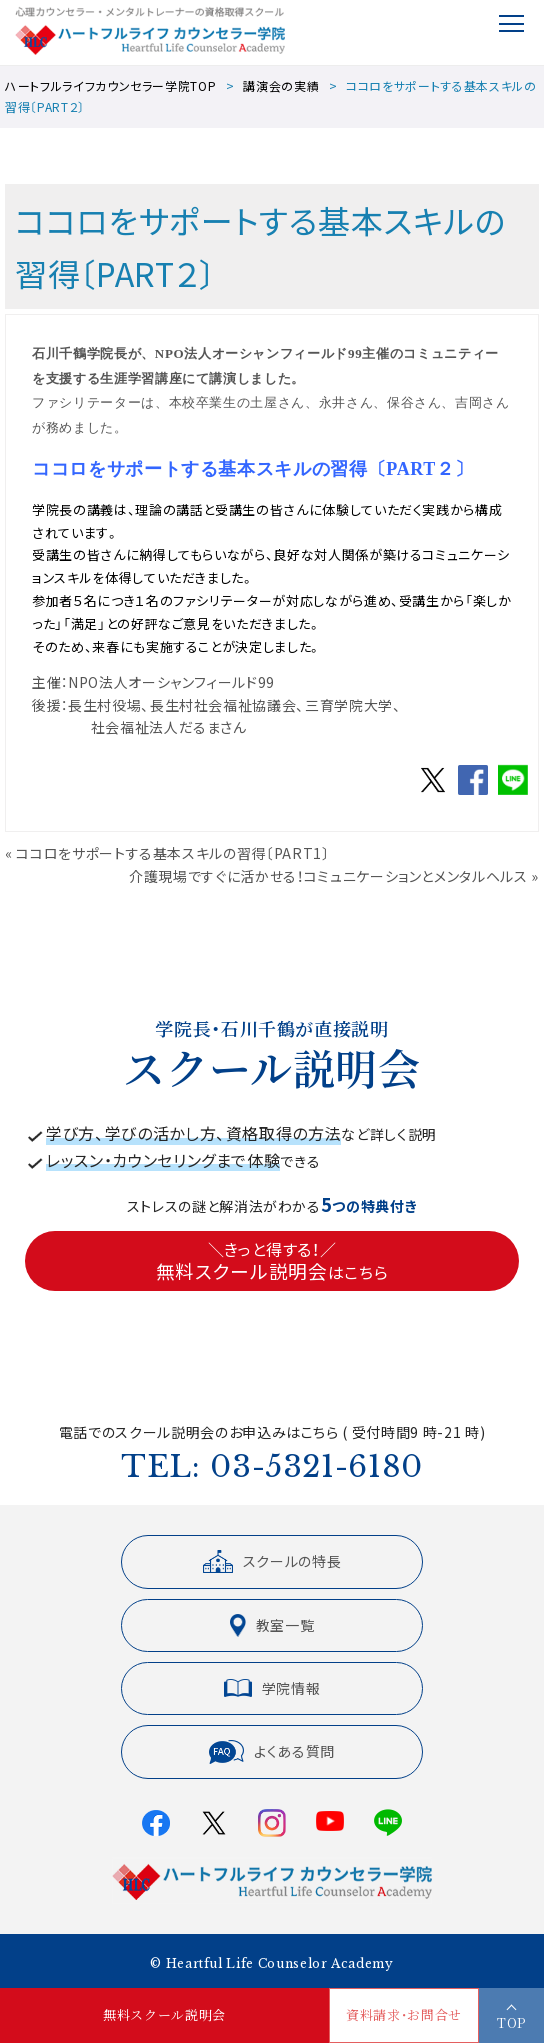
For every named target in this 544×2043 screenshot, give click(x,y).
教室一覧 (272, 1625)
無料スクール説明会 (164, 2015)
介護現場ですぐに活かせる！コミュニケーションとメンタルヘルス (328, 876)
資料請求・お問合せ (404, 2015)
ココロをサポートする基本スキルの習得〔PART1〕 (172, 853)
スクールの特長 (272, 1561)
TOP (511, 2022)
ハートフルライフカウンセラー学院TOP (110, 85)
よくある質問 (272, 1752)
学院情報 (272, 1688)
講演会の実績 (281, 85)
